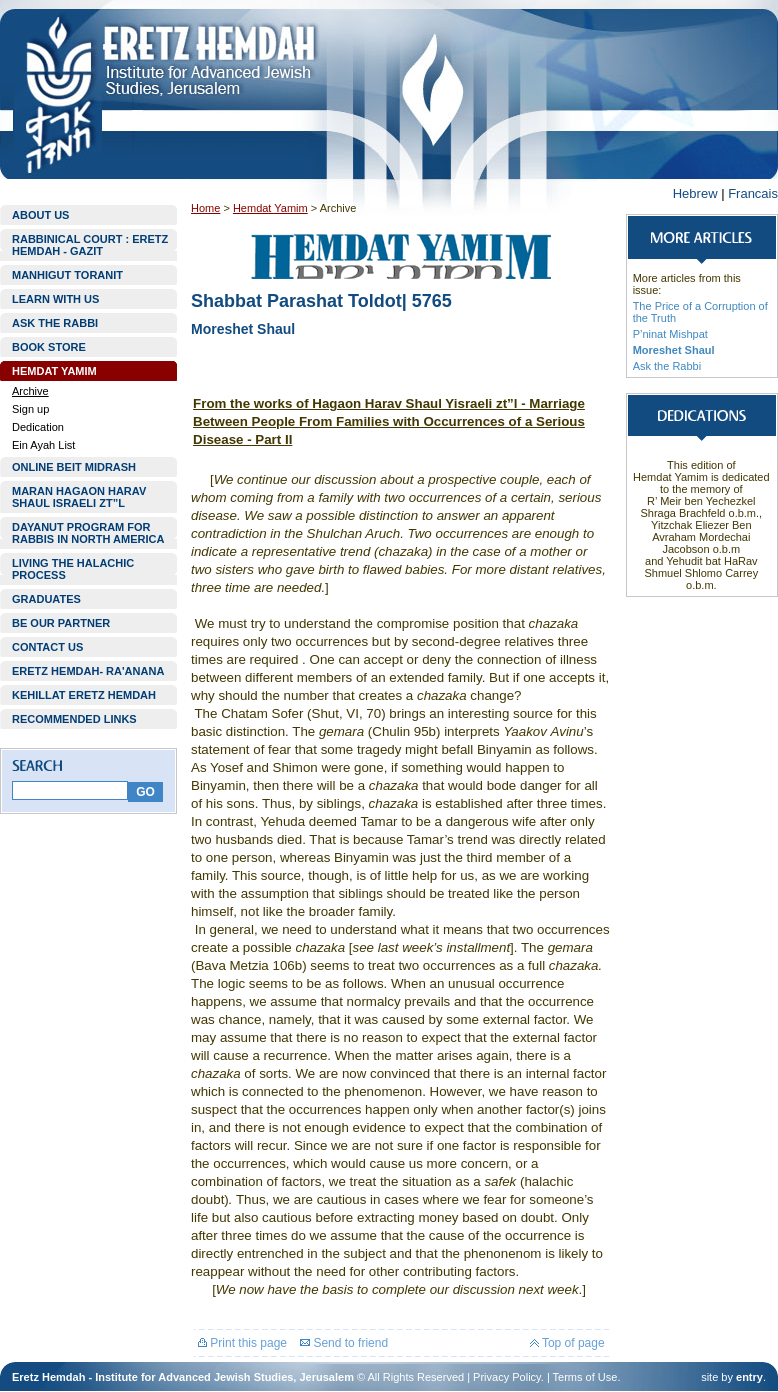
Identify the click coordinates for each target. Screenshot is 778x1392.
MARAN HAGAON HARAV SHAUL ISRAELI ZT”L (79, 497)
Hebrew (695, 193)
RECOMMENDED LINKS (74, 719)
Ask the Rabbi (667, 366)
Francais (753, 193)
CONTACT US (47, 647)
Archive (30, 391)
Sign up (30, 409)
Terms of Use (585, 1377)
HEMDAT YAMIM (54, 371)
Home (205, 208)
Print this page (242, 1343)
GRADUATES (46, 599)
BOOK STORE (49, 347)
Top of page (567, 1343)
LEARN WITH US (55, 299)
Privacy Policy (507, 1377)
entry (749, 1377)
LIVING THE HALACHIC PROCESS (73, 569)
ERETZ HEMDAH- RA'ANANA (88, 671)
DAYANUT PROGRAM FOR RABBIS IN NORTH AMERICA (88, 533)
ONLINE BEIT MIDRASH (74, 467)
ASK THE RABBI (55, 323)
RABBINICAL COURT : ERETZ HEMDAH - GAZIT (90, 245)
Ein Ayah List (43, 445)
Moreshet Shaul (674, 350)
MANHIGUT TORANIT (67, 275)
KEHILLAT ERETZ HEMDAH (84, 695)
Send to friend (344, 1343)
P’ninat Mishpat (670, 334)
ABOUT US (40, 215)
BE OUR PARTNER (61, 623)
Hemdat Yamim (270, 208)
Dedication (38, 427)
